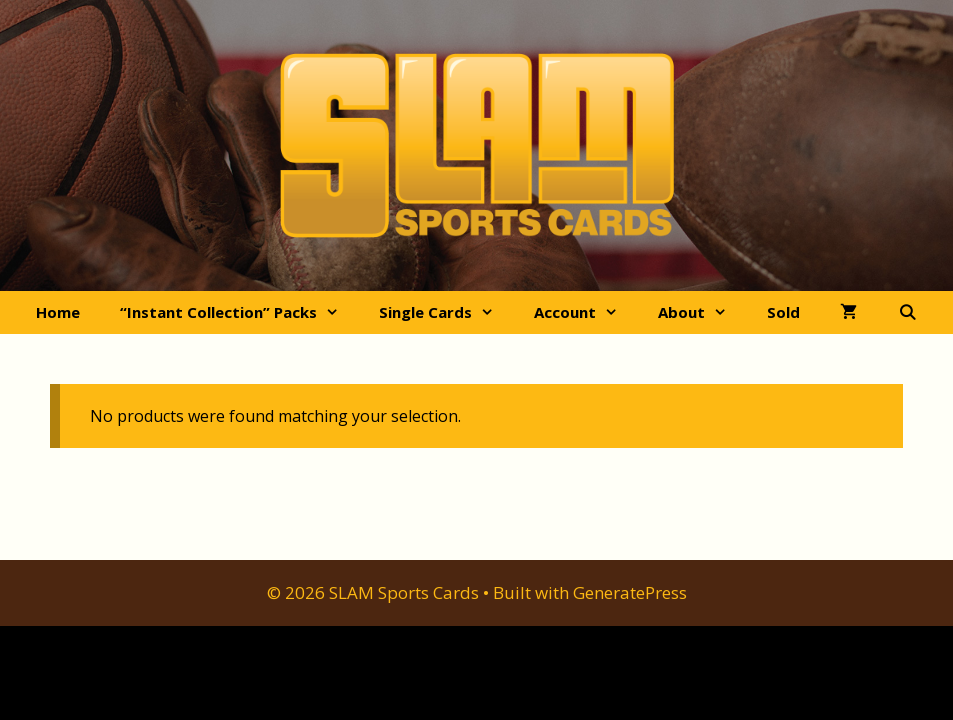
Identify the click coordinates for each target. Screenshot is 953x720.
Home (58, 312)
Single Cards (446, 312)
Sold (783, 312)
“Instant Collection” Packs (239, 312)
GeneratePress (630, 592)
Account (586, 312)
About (702, 312)
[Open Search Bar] (906, 312)
